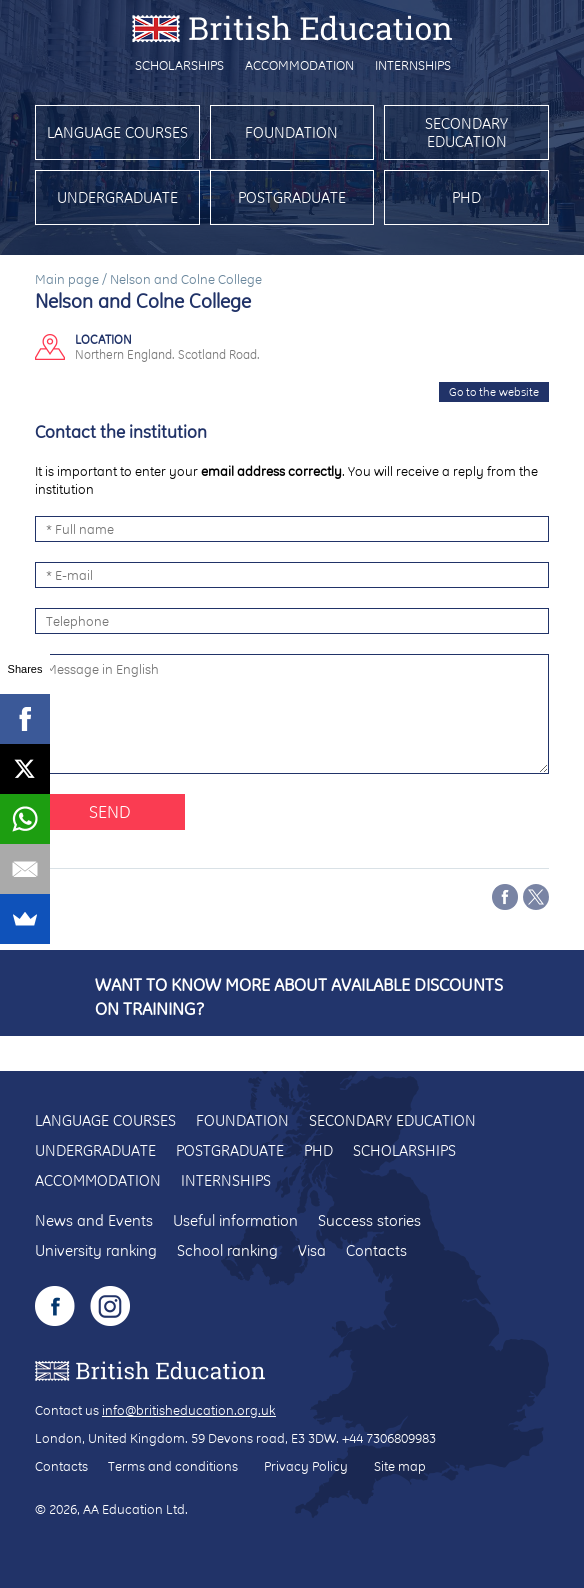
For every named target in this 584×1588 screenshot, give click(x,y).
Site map (400, 1466)
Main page (67, 279)
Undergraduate (117, 197)
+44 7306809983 (389, 1438)
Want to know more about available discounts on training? (299, 996)
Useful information (235, 1220)
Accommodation (299, 65)
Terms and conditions (173, 1466)
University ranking (96, 1250)
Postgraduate (292, 197)
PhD (466, 197)
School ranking (227, 1250)
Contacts (376, 1250)
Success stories (369, 1220)
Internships (413, 65)
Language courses (117, 132)
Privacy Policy (306, 1466)
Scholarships (179, 65)
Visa (312, 1250)
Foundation (291, 132)
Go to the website (494, 392)
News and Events (94, 1220)
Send (110, 811)
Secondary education (466, 132)
